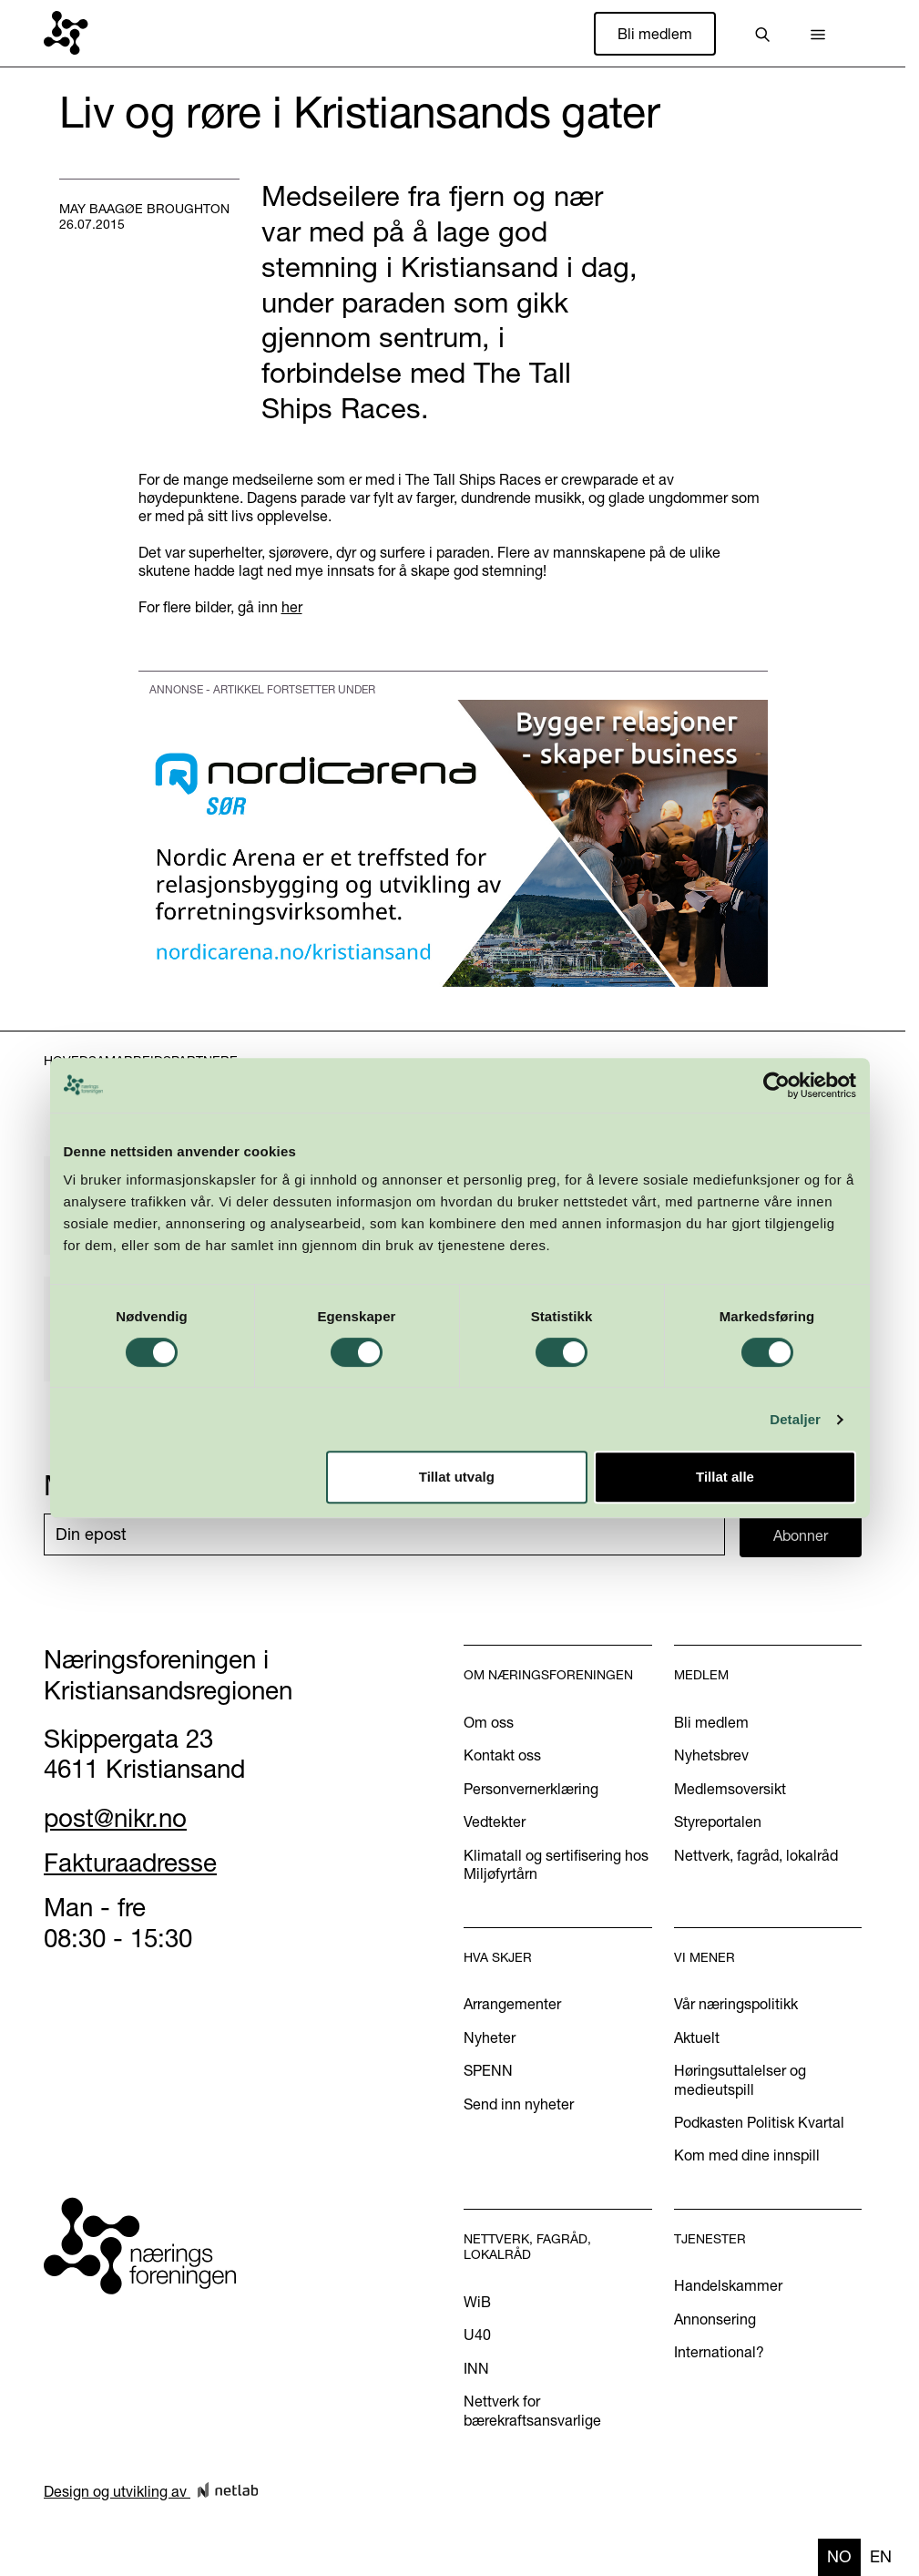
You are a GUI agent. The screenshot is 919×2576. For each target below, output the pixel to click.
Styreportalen (717, 1821)
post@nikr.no (115, 1817)
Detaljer (795, 1419)
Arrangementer (512, 2004)
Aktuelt (697, 2037)
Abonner (800, 1535)
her (291, 607)
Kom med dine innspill (747, 2155)
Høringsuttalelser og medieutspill (740, 2079)
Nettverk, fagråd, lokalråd (756, 1855)
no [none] (839, 2556)
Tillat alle (725, 1476)
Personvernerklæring (531, 1789)
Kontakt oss (502, 1755)
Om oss (489, 1722)
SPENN (488, 2070)
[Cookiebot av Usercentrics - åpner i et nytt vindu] (776, 1085)
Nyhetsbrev (711, 1755)
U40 (477, 2334)
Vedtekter (495, 1821)
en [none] (881, 2556)
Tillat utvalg (457, 1476)
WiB (477, 2302)
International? (719, 2352)
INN (476, 2368)
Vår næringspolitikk (736, 2004)
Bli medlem (655, 34)
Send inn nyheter (519, 2104)
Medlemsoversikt (730, 1789)
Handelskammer (728, 2285)
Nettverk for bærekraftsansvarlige (532, 2410)
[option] (881, 2557)
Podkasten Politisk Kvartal (759, 2122)
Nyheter (490, 2037)
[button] (818, 34)
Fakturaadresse (130, 1862)
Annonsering (715, 2319)
